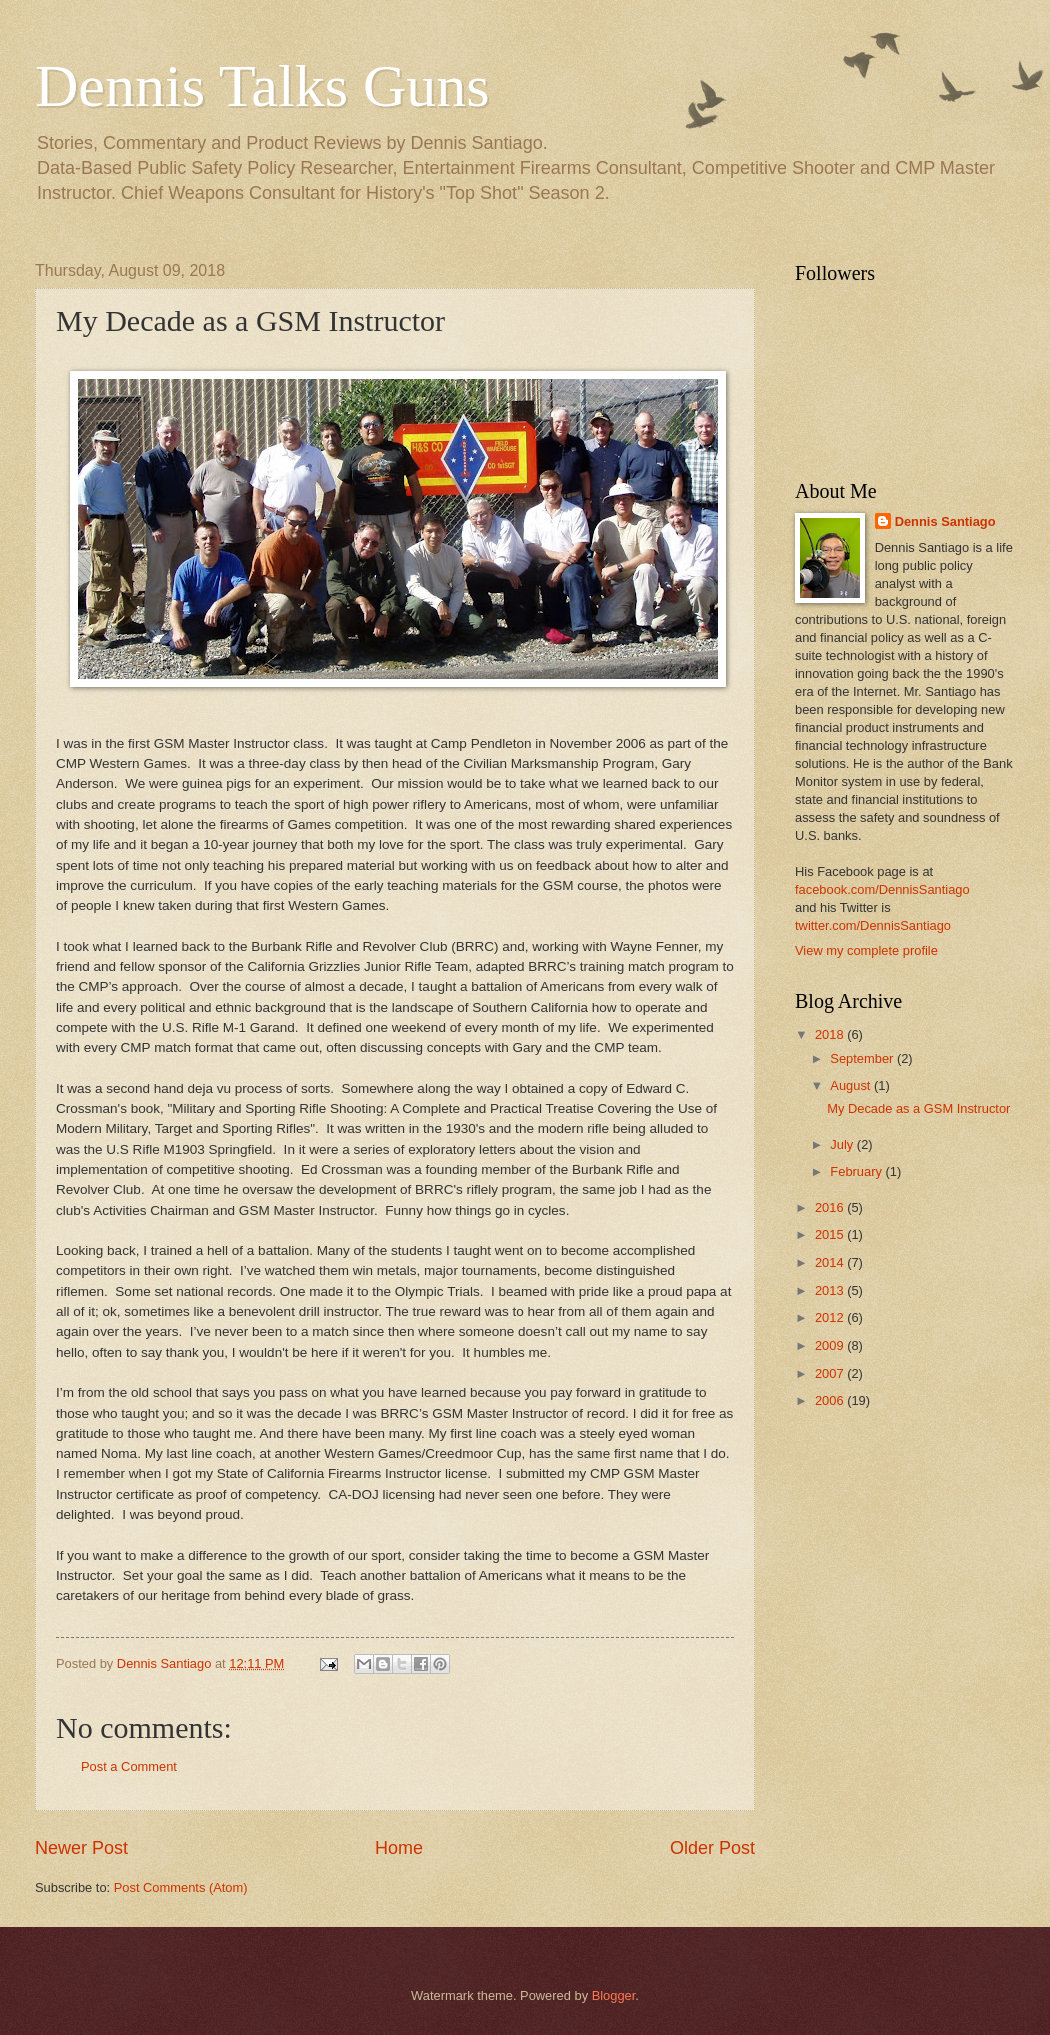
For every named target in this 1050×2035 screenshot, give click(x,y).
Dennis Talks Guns (262, 86)
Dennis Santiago (945, 521)
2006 (831, 1400)
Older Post (712, 1848)
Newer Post (81, 1848)
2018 (831, 1034)
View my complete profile (866, 950)
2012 (831, 1317)
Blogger (614, 1995)
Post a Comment (129, 1766)
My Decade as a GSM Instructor (918, 1108)
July (843, 1144)
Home (399, 1848)
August (852, 1085)
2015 (831, 1234)
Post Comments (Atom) (181, 1887)
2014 (831, 1262)
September (863, 1058)
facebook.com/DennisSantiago (882, 889)
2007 (831, 1373)
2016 (831, 1207)
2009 (831, 1345)
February (857, 1171)
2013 (831, 1290)
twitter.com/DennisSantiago (873, 925)
